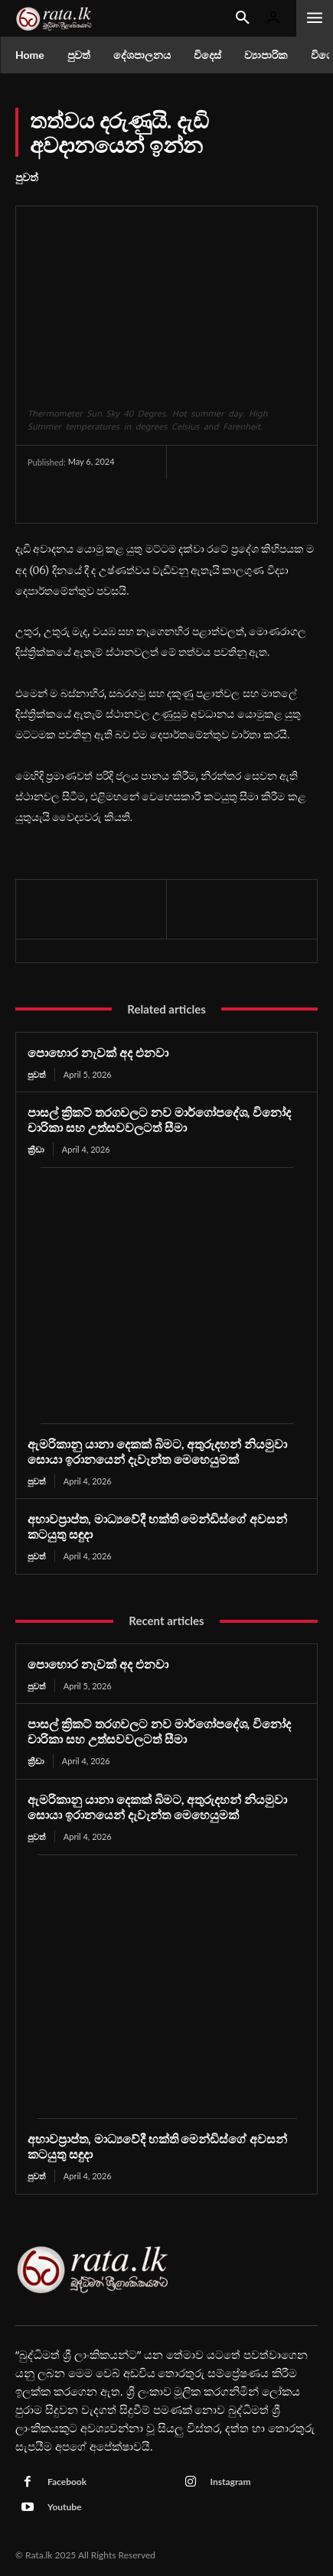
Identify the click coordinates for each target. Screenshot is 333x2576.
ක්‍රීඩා (36, 1149)
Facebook (67, 2481)
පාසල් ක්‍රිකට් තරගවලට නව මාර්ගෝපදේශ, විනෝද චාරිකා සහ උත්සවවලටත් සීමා (159, 1119)
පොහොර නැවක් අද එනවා (98, 1052)
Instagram (231, 2481)
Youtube (64, 2507)
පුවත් (26, 177)
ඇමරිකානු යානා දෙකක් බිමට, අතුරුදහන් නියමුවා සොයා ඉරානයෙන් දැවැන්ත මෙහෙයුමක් (157, 1451)
